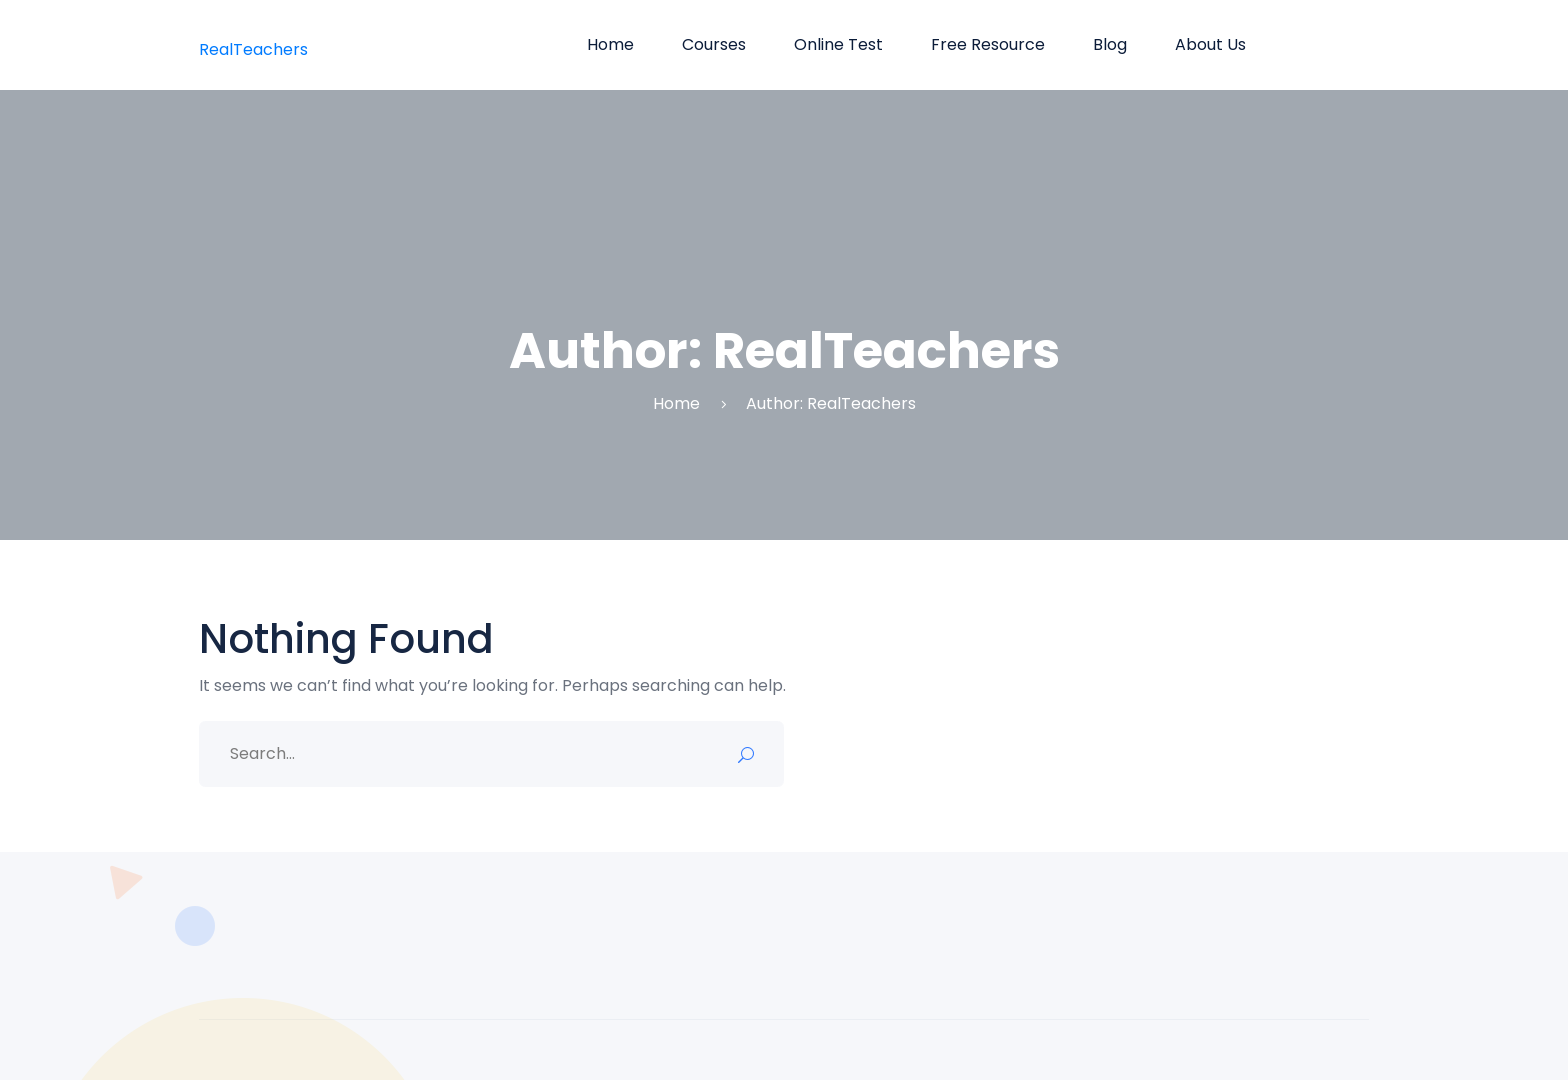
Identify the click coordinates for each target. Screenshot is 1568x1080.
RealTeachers (253, 49)
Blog (1110, 44)
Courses (714, 44)
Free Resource (988, 44)
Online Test (838, 44)
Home (610, 44)
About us (1210, 44)
